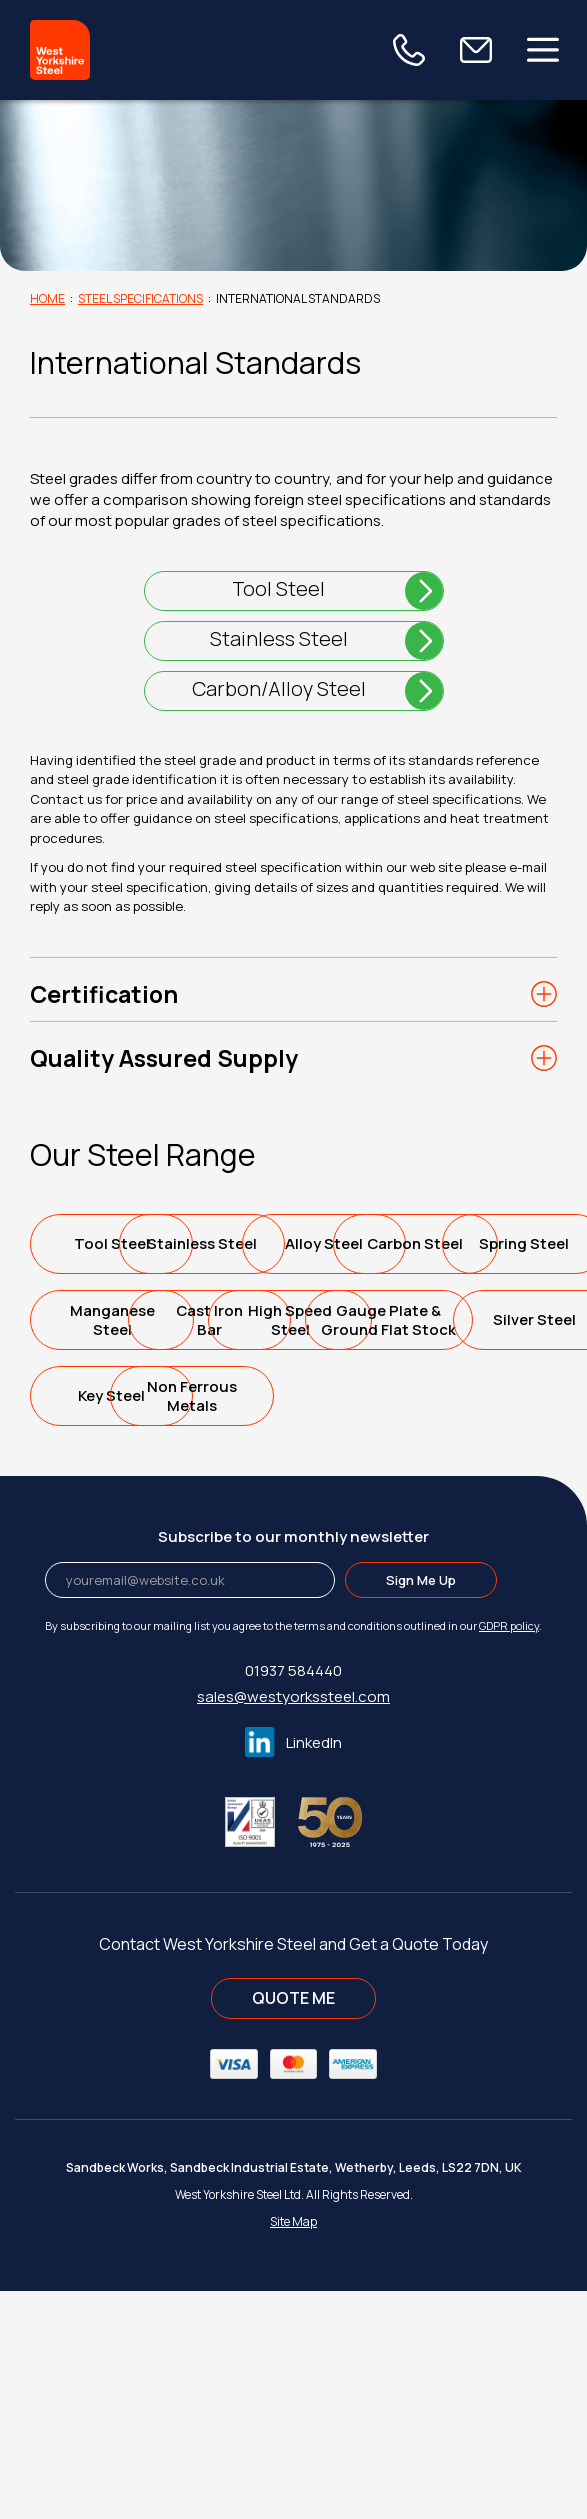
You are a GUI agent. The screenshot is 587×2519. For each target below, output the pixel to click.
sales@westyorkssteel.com (293, 1924)
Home (47, 298)
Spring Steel (115, 1395)
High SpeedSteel (296, 1472)
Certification (104, 994)
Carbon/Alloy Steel (279, 688)
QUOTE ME (293, 2226)
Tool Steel (278, 588)
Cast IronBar (115, 1472)
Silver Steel (296, 1547)
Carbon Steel (296, 1319)
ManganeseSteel (296, 1396)
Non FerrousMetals (296, 1624)
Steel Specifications (140, 298)
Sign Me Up (421, 1808)
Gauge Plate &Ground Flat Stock (115, 1548)
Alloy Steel (115, 1319)
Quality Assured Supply (164, 1058)
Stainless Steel (279, 638)
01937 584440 (293, 1898)
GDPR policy (509, 1853)
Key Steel (115, 1623)
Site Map (293, 2449)
